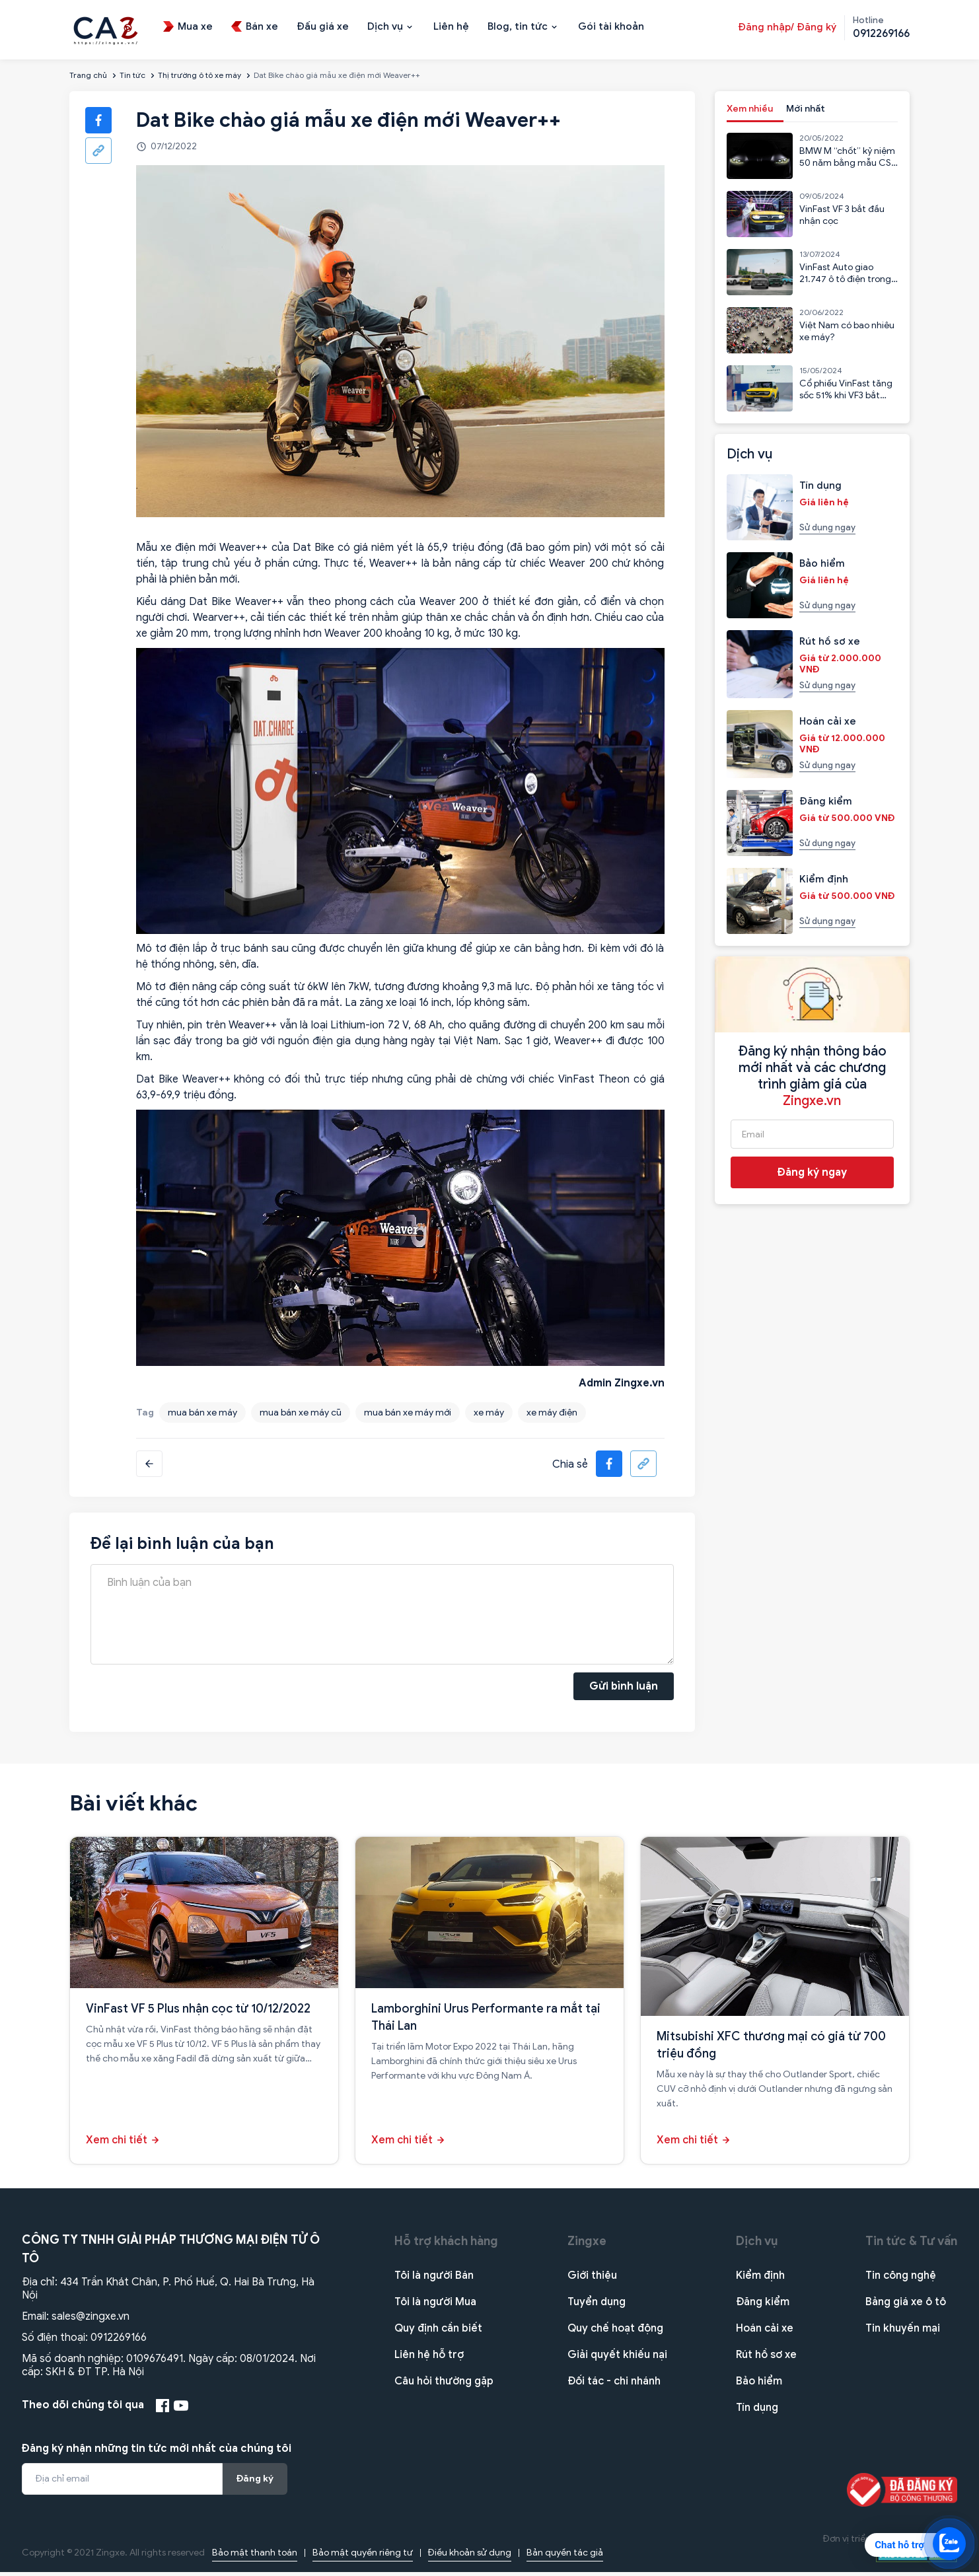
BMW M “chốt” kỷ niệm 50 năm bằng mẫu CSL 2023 (847, 162)
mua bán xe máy (202, 1412)
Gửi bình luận (623, 1688)
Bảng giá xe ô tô (905, 2305)
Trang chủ (88, 75)
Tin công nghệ (900, 2279)
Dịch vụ (757, 2245)
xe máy (489, 1412)
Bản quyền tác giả (564, 2556)
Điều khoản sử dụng (469, 2556)
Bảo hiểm (759, 2385)
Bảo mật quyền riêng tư (362, 2556)
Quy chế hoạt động (615, 2332)
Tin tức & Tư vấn (911, 2245)
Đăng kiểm (762, 2305)
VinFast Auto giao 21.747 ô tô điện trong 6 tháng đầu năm (845, 279)
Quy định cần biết (438, 2332)
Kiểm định (760, 2279)
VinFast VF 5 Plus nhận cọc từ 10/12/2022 (198, 2012)
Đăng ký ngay (812, 1172)
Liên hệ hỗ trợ (429, 2358)
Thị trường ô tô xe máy (199, 75)
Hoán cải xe (764, 2332)
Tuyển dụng (596, 2305)
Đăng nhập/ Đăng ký (787, 27)
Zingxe (586, 2245)
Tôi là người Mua (435, 2305)
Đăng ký (254, 2482)
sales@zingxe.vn (90, 2320)
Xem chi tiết (116, 2144)
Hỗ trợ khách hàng (446, 2245)
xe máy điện (551, 1412)
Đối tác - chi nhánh (614, 2385)
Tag (145, 1412)
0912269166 (119, 2341)
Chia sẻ (570, 1464)
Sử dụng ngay (827, 527)
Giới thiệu (592, 2279)
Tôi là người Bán (434, 2279)
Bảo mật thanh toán (254, 2556)
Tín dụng (757, 2411)
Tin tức (132, 75)
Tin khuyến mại (902, 2332)
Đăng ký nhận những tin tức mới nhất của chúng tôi (156, 2452)
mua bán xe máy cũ (301, 1412)
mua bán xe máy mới (407, 1412)
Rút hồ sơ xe (766, 2358)
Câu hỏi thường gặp (443, 2385)
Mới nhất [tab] (805, 108)
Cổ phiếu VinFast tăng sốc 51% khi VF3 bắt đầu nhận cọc (845, 395)
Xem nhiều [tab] (750, 108)
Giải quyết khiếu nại (617, 2358)
